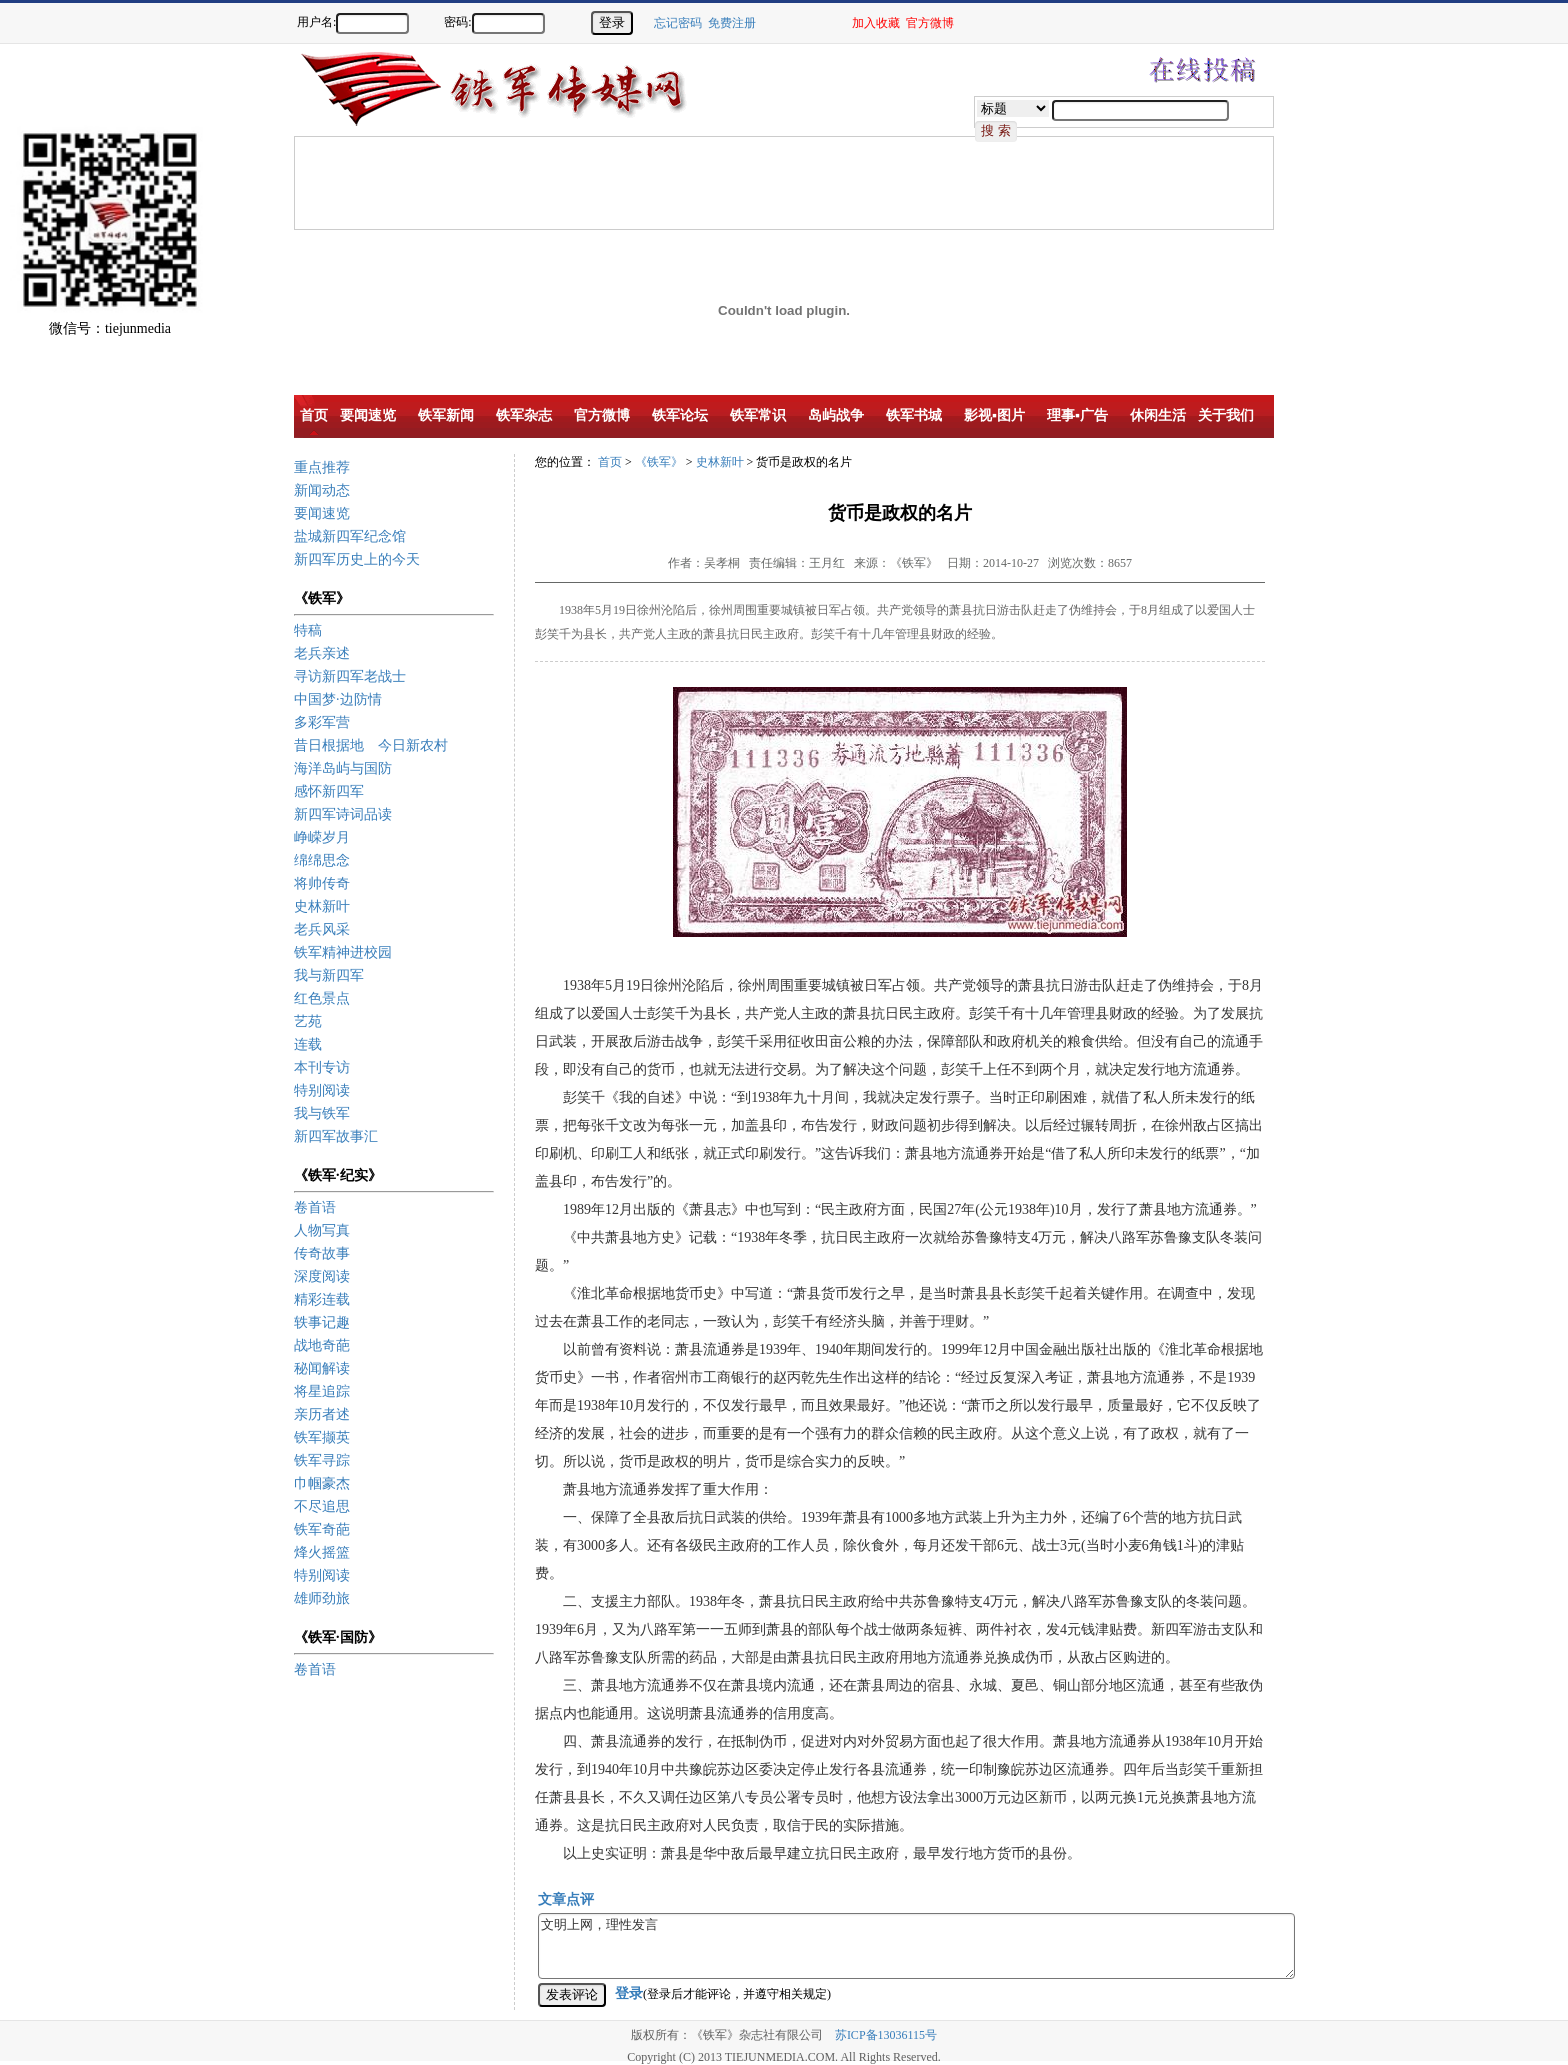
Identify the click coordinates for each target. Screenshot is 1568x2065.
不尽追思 (322, 1506)
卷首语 (315, 1207)
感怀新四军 (329, 791)
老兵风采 (322, 929)
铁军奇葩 (322, 1529)
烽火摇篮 (322, 1552)
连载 (308, 1044)
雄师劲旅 (322, 1598)
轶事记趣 (322, 1322)
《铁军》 (659, 462)
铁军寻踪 (322, 1460)
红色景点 (322, 998)
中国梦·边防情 (338, 699)
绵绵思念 (322, 860)
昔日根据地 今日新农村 (371, 745)
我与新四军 (329, 975)
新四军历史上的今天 (357, 559)
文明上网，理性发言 (916, 1946)
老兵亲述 (322, 653)
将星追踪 (322, 1391)
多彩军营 (322, 722)
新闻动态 (322, 490)
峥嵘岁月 (322, 837)
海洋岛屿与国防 (343, 768)
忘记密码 (678, 23)
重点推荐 (322, 467)
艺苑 (308, 1021)
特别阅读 (322, 1090)
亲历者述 (322, 1414)
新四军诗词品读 (343, 814)
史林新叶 (322, 906)
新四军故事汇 (336, 1136)
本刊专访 (322, 1067)
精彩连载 (322, 1299)
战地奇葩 (322, 1345)
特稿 (308, 630)
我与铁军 (322, 1113)
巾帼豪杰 (322, 1483)
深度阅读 (322, 1276)
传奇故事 (322, 1253)
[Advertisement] (1498, 390)
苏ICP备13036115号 (886, 2035)
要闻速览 (322, 513)
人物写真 (322, 1230)
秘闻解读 (322, 1368)
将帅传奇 (322, 883)
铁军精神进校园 (343, 952)
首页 (610, 462)
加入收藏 (876, 23)
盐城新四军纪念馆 (350, 536)
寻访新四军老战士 (350, 676)
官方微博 (930, 23)
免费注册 (732, 23)
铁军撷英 (322, 1437)
